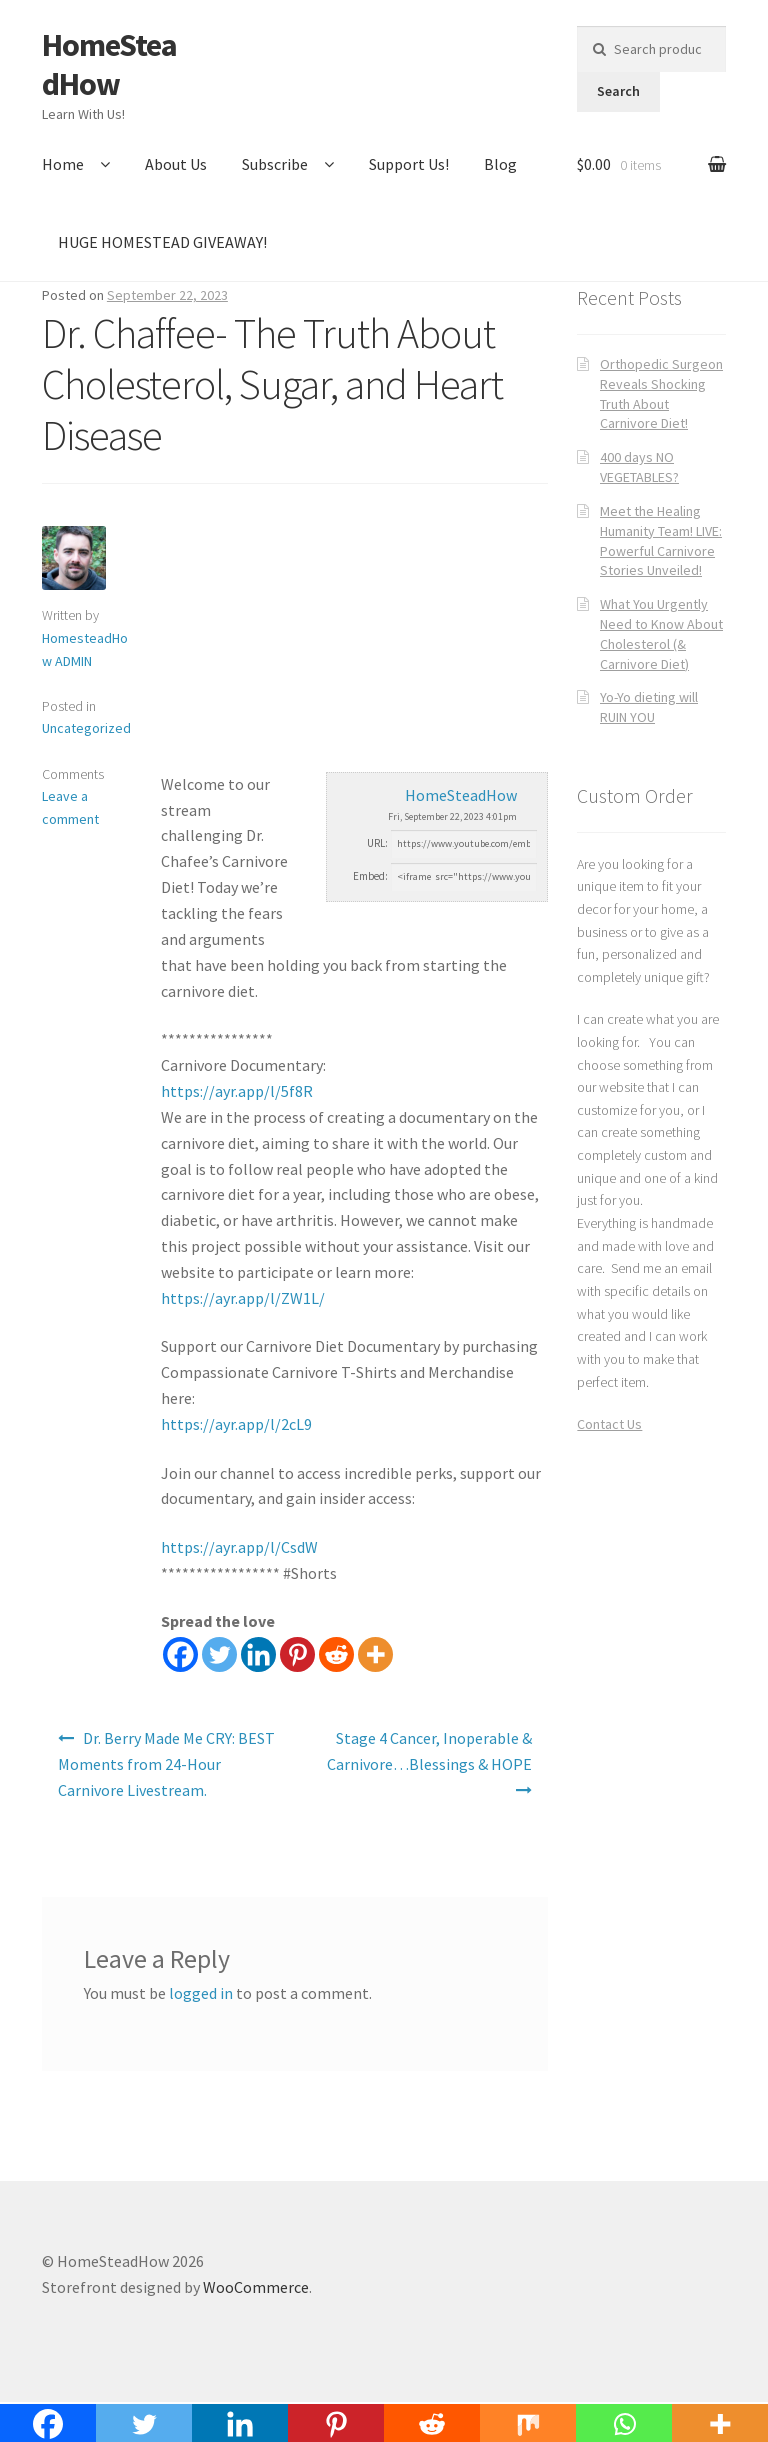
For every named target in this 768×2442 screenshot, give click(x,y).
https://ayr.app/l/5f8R (237, 1091)
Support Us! (409, 164)
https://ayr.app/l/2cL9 (236, 1424)
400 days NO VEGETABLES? (639, 467)
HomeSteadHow (109, 64)
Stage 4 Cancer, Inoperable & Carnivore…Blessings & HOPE (429, 1751)
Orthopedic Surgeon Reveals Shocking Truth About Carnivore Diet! (661, 393)
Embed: (370, 876)
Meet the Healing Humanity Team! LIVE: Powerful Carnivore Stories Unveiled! (661, 540)
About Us (176, 164)
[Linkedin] (258, 1654)
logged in (201, 1993)
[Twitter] (219, 1654)
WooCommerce (256, 2287)
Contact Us (609, 1424)
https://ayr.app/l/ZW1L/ (243, 1298)
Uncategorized (86, 728)
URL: (377, 843)
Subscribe (275, 164)
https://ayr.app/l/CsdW (239, 1547)
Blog (500, 164)
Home (63, 164)
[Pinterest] (297, 1654)
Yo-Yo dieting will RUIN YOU (649, 707)
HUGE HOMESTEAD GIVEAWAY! (162, 242)
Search (618, 91)
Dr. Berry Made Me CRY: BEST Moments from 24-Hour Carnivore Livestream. (166, 1764)
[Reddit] (336, 1654)
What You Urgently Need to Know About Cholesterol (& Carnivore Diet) (661, 633)
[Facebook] (180, 1654)
